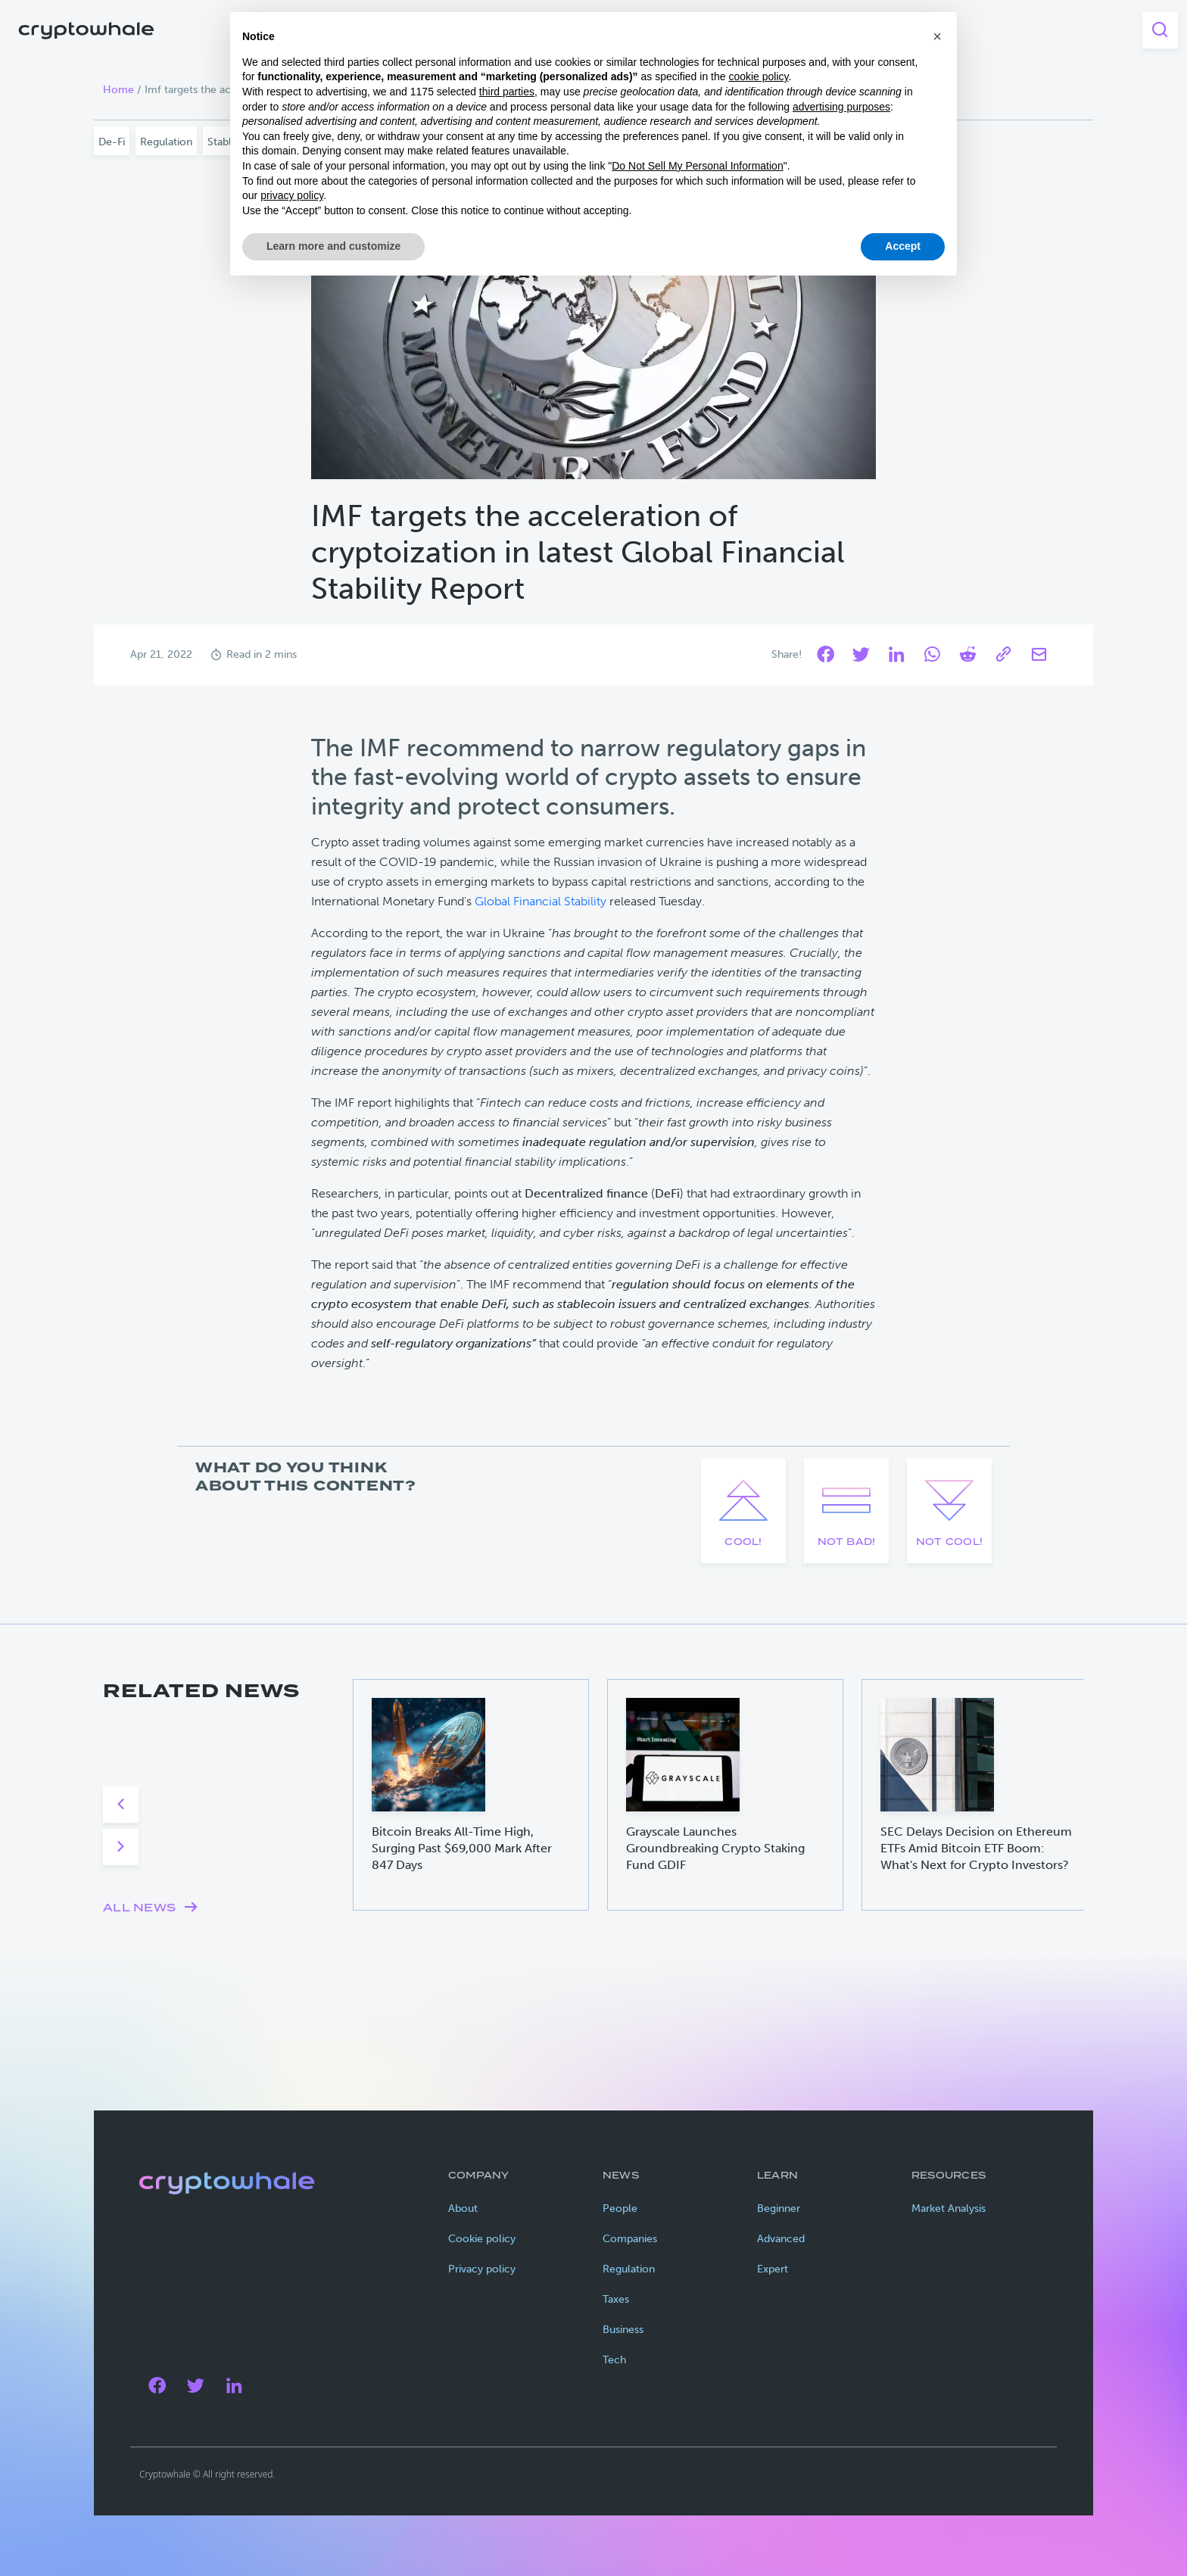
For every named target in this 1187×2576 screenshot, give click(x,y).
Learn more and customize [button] (333, 246)
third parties (506, 92)
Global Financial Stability (540, 901)
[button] (937, 36)
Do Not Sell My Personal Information (697, 166)
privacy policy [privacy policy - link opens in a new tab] (291, 195)
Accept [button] (903, 246)
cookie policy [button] (758, 76)
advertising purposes (841, 107)
